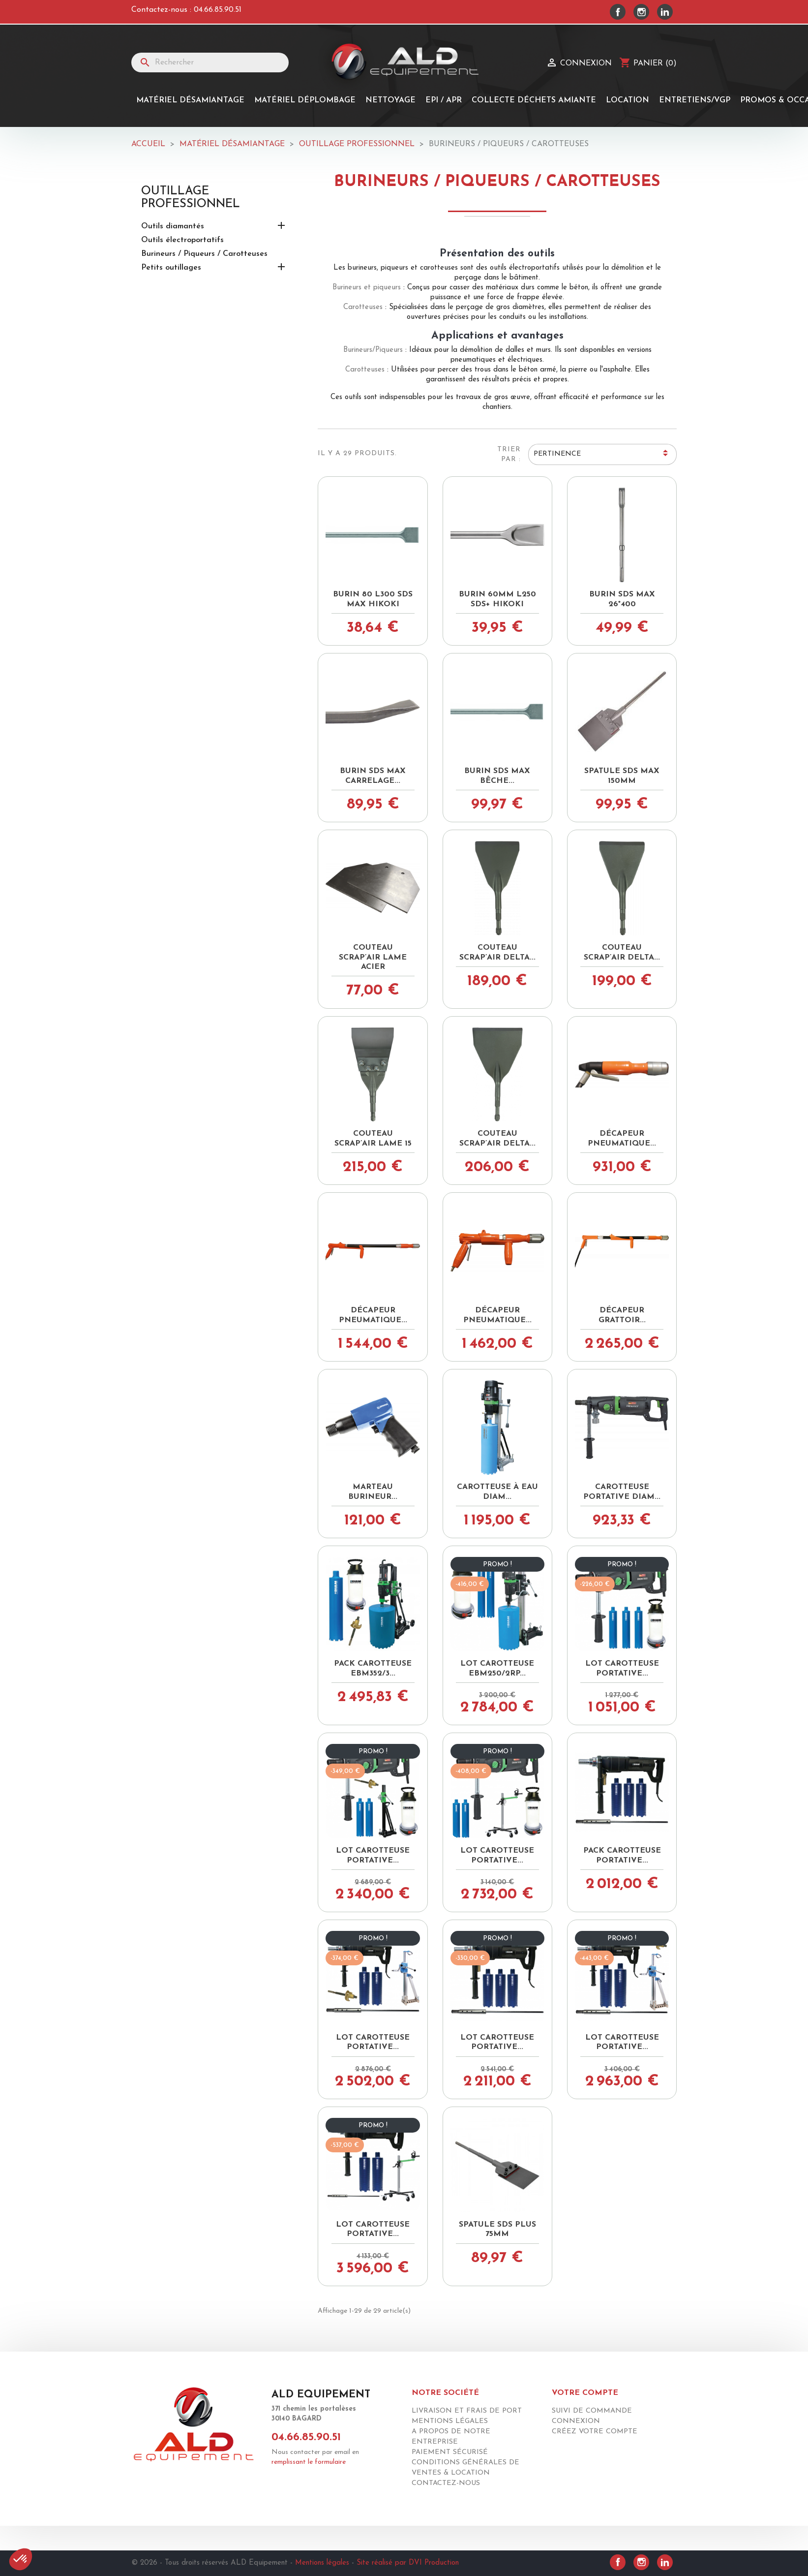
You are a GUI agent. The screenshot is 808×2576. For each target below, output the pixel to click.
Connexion (576, 2421)
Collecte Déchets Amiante (534, 100)
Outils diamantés (172, 226)
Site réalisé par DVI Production (408, 2563)
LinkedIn (665, 12)
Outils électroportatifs (182, 240)
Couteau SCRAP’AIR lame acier (373, 957)
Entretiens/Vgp (694, 100)
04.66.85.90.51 (217, 10)
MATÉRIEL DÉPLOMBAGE (305, 100)
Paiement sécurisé (450, 2452)
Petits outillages (171, 268)
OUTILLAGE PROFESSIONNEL (190, 198)
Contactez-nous (446, 2483)
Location (627, 100)
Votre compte (585, 2393)
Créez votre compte (594, 2431)
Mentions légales (450, 2421)
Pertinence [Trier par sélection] (602, 455)
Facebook (618, 12)
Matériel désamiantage (190, 100)
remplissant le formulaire (308, 2462)
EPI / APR (443, 100)
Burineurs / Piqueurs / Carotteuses (204, 254)
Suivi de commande (592, 2411)
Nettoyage (390, 100)
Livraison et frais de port (467, 2411)
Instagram (641, 12)
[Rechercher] (210, 62)
